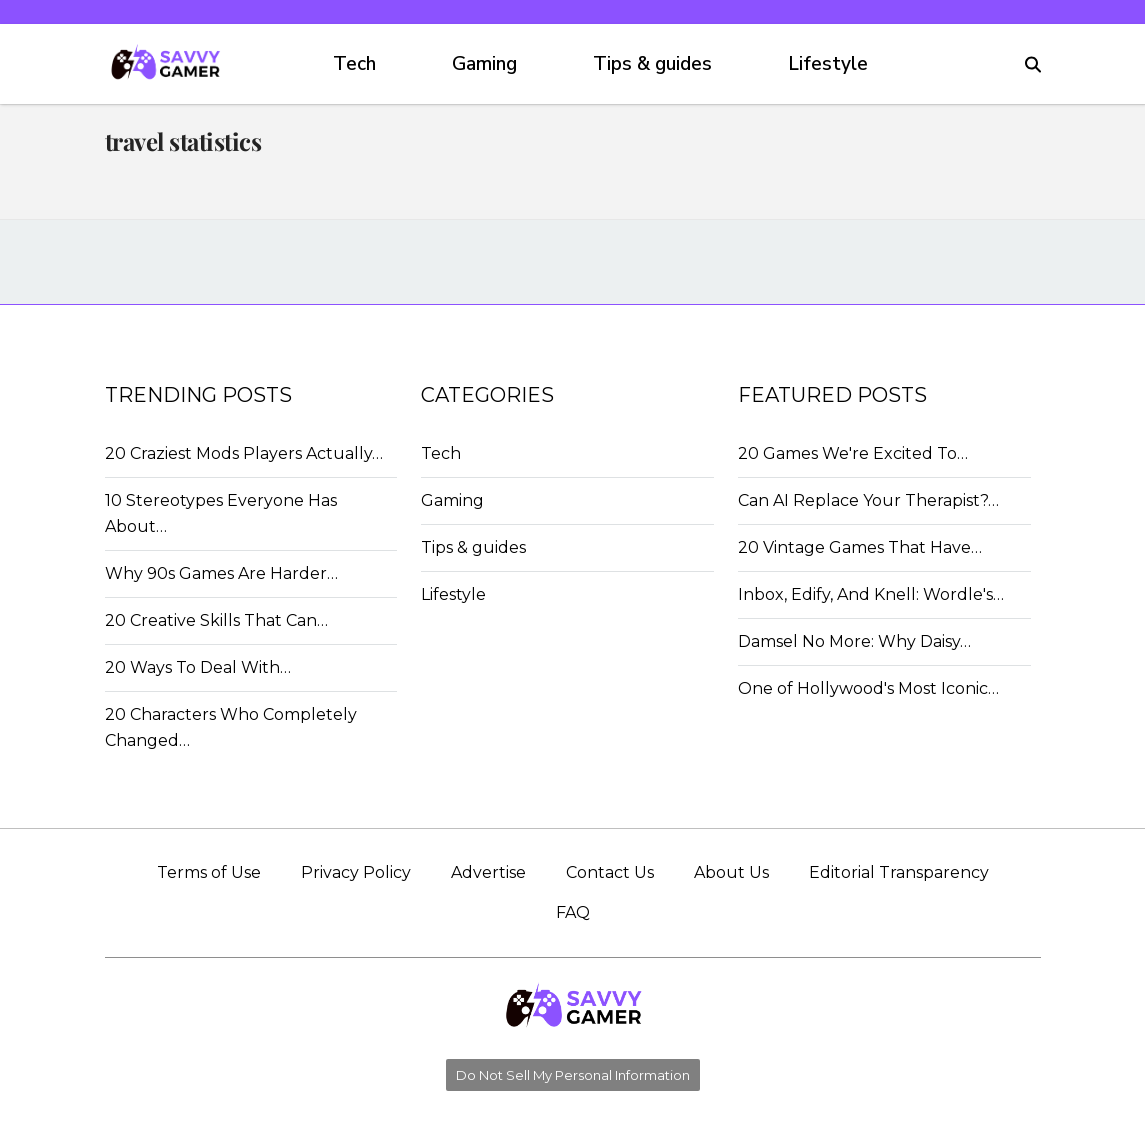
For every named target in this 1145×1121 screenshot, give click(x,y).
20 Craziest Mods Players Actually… (244, 453)
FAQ (573, 912)
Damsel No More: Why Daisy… (854, 641)
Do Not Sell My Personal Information (573, 1075)
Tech (354, 64)
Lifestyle (828, 64)
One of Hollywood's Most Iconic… (868, 688)
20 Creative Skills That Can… (216, 620)
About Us (731, 872)
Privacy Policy (356, 872)
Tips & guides (652, 64)
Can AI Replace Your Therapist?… (868, 500)
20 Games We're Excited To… (853, 453)
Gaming (484, 64)
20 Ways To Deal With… (198, 667)
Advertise (488, 872)
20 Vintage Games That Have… (860, 547)
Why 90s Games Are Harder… (221, 573)
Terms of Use (209, 872)
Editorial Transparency (899, 872)
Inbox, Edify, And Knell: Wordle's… (871, 594)
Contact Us (610, 872)
